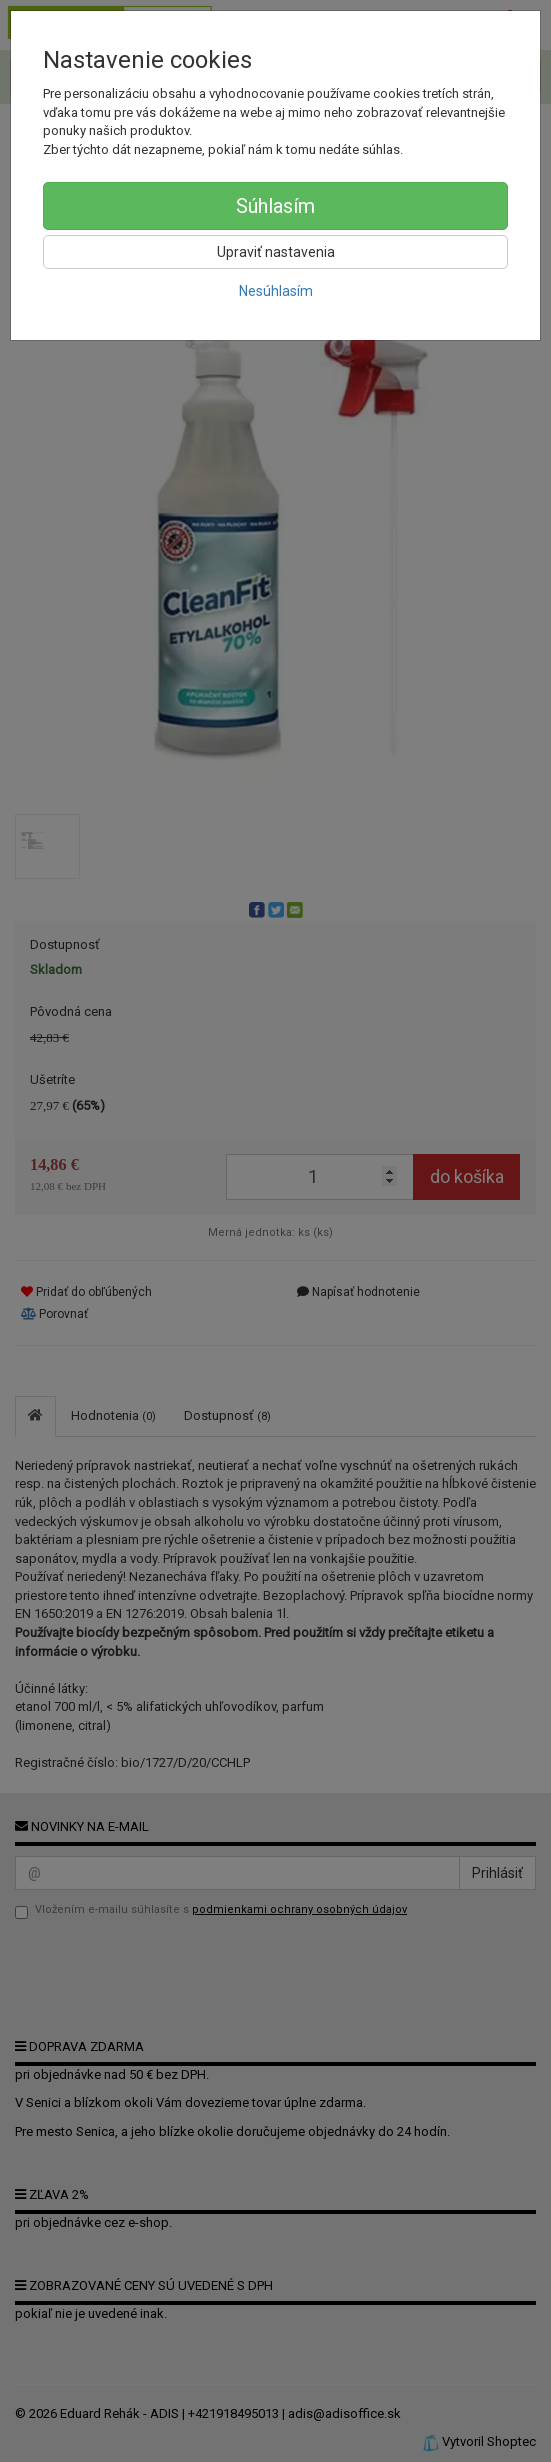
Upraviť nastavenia (276, 252)
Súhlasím (275, 206)
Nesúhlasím (276, 291)
